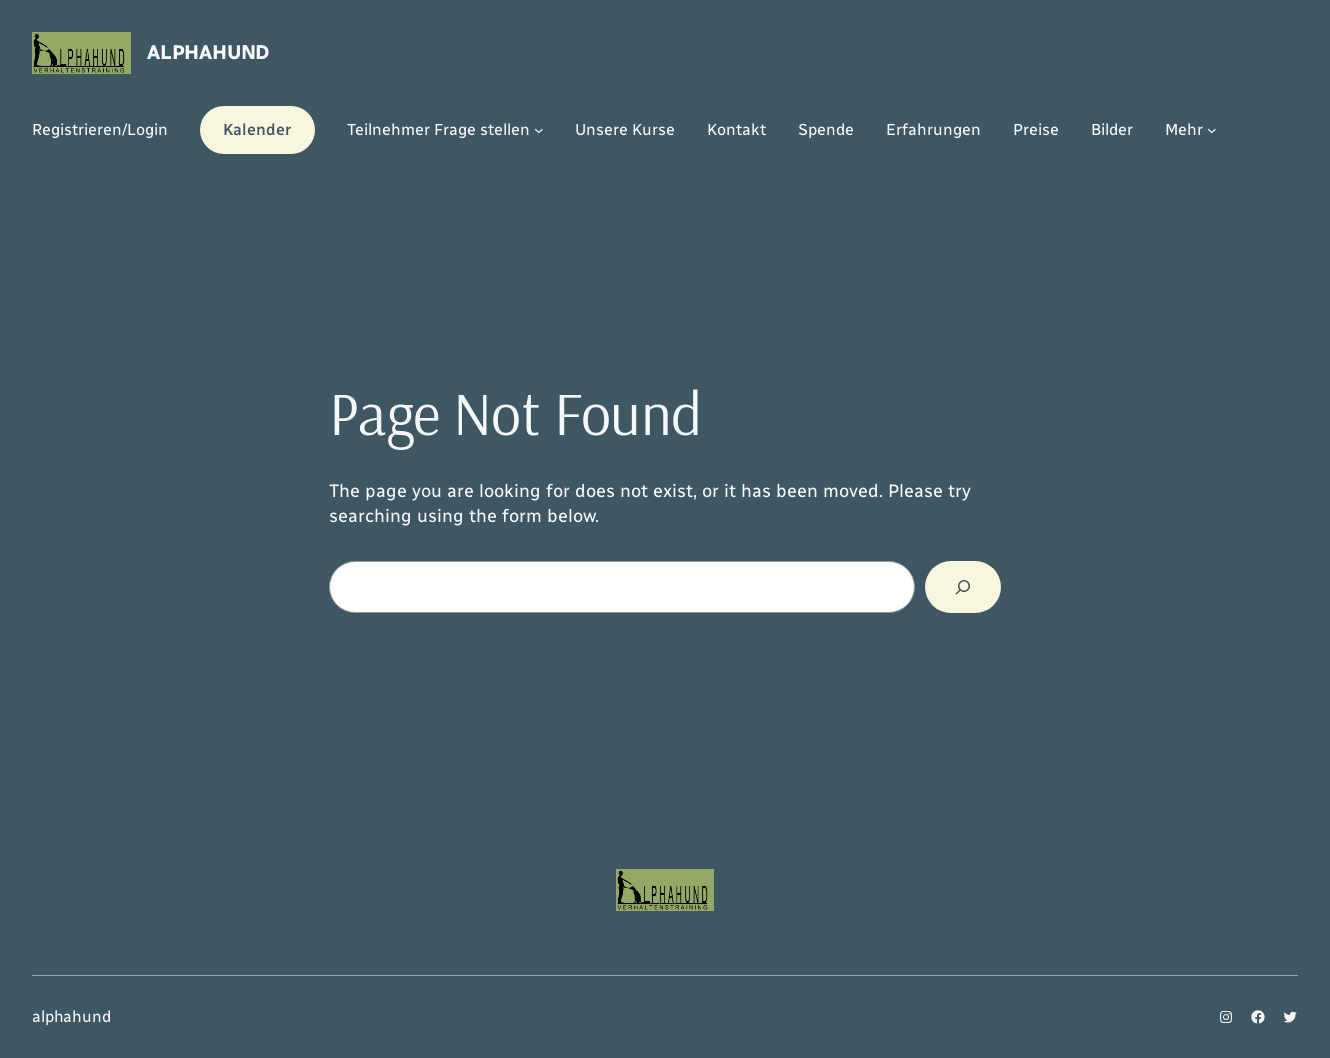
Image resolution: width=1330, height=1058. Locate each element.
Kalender (257, 129)
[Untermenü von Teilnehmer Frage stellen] (539, 130)
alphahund (208, 52)
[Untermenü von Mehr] (1212, 130)
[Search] (963, 587)
